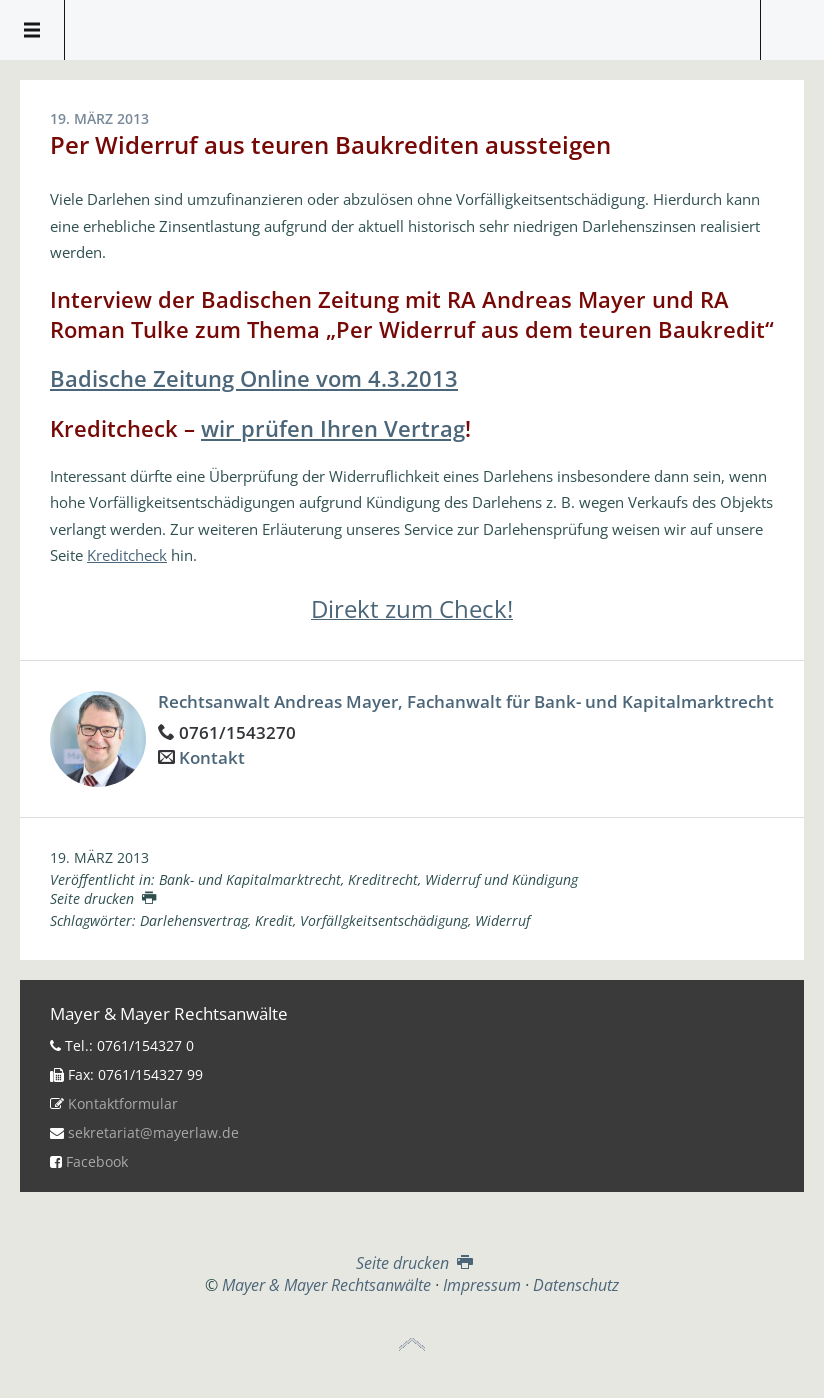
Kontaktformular (123, 1103)
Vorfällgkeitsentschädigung (384, 920)
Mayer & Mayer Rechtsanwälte (412, 25)
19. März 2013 (99, 857)
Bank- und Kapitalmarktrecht (250, 879)
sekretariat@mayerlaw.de (153, 1132)
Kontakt (212, 757)
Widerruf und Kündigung (501, 879)
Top (412, 1345)
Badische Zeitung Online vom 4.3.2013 (254, 378)
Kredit (274, 920)
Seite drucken (103, 898)
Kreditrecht (383, 879)
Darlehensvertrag (194, 920)
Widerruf (502, 920)
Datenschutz (576, 1285)
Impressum (482, 1285)
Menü (32, 30)
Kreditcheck (127, 555)
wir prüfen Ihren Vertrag (333, 428)
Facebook (97, 1161)
